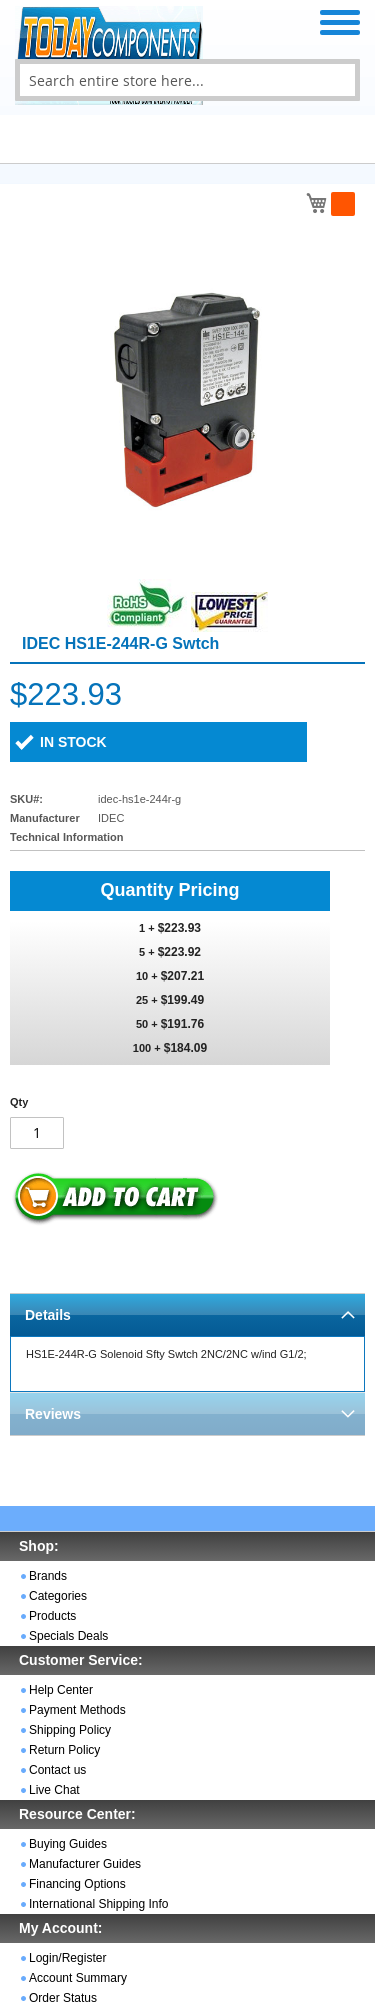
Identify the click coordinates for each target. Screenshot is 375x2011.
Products (52, 1616)
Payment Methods (77, 1710)
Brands (48, 1576)
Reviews (53, 1414)
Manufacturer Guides (85, 1864)
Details (48, 1315)
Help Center (61, 1690)
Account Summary (78, 1978)
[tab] (187, 1314)
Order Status (63, 1998)
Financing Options (77, 1884)
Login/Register (67, 1958)
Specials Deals (68, 1636)
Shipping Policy (70, 1730)
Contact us (57, 1770)
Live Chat (54, 1790)
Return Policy (64, 1750)
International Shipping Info (98, 1904)
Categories (58, 1596)
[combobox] (187, 80)
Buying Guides (68, 1844)
